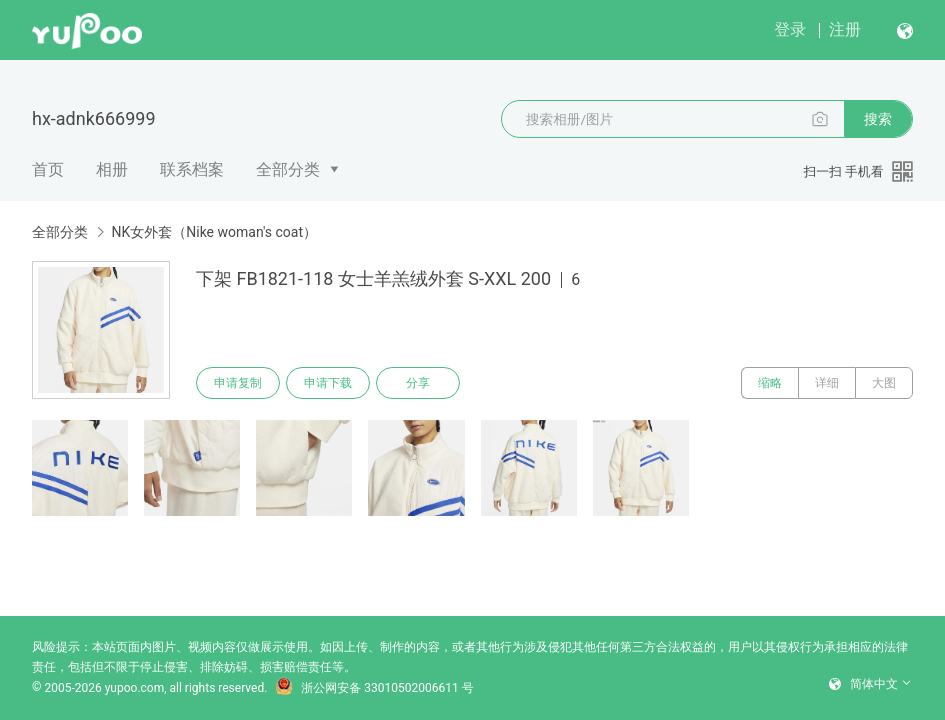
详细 (827, 383)
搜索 (878, 119)
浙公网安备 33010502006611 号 (374, 688)
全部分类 (288, 169)
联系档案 (192, 169)
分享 (418, 383)
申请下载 (328, 383)
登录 (790, 29)
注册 (845, 29)
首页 (48, 169)
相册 (112, 169)
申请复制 (238, 383)
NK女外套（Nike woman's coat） (214, 232)
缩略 (770, 383)
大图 (884, 383)
